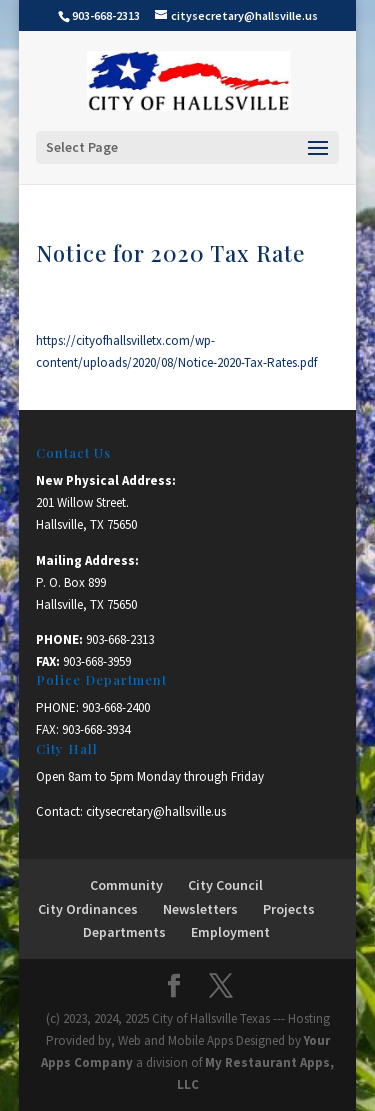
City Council (225, 885)
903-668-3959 (97, 661)
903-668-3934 (96, 729)
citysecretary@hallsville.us (156, 811)
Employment (230, 932)
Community (126, 885)
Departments (124, 932)
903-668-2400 (116, 707)
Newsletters (200, 909)
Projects (289, 909)
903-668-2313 (120, 639)
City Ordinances (88, 909)
